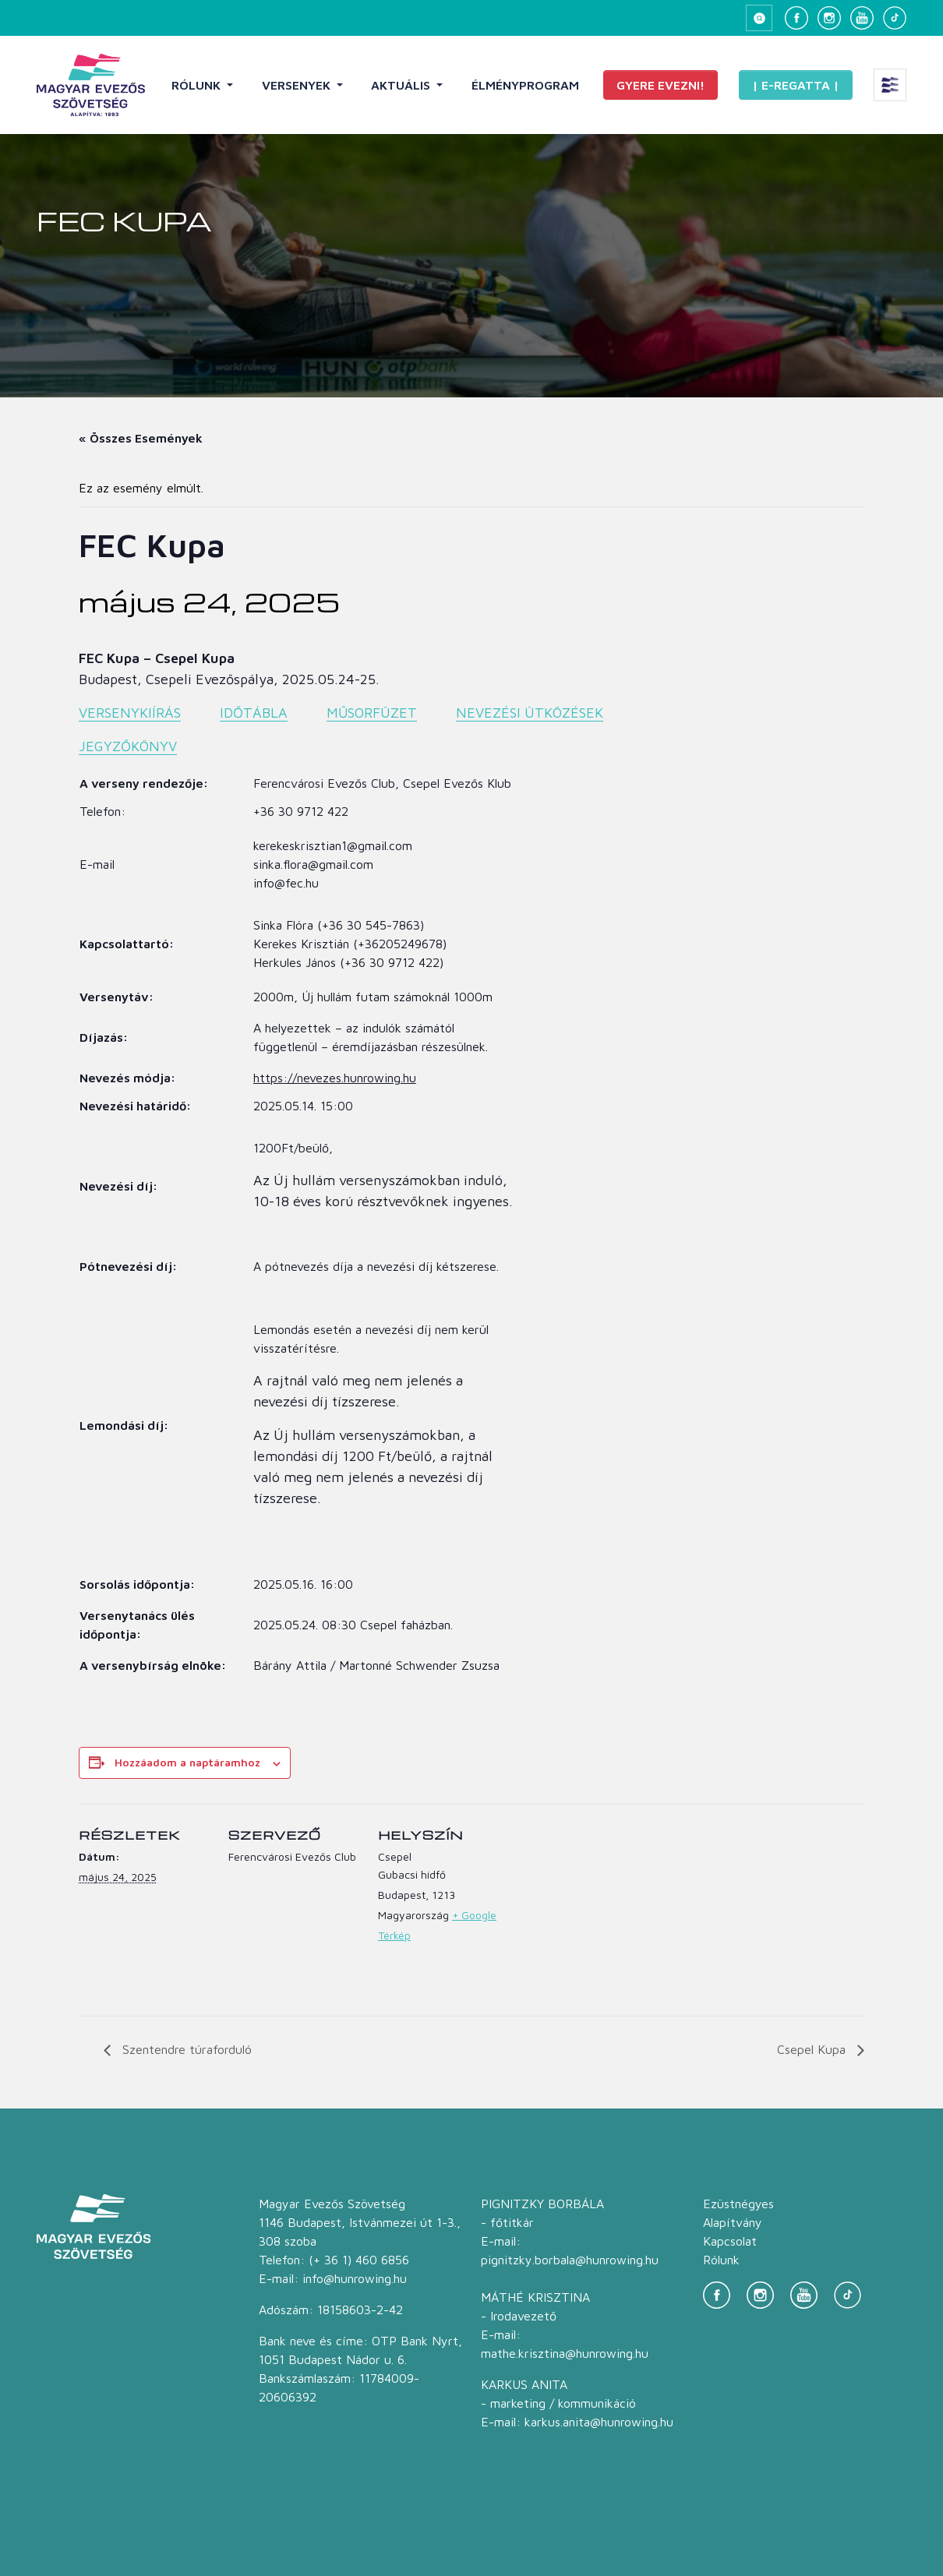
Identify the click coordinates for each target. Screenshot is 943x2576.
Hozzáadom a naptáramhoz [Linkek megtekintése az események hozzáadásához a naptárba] (187, 1762)
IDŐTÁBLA (254, 712)
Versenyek (298, 85)
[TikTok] (894, 18)
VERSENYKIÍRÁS (130, 712)
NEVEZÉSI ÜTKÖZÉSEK (529, 712)
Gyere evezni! (660, 85)
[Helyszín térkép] (610, 1911)
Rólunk (197, 85)
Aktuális (402, 85)
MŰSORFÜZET (372, 712)
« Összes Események (141, 438)
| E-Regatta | (795, 85)
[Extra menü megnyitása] (890, 85)
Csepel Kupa (813, 2049)
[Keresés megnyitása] (759, 18)
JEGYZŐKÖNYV (128, 746)
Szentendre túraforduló (185, 2049)
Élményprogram (525, 85)
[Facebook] (796, 18)
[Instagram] (829, 18)
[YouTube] (862, 18)
